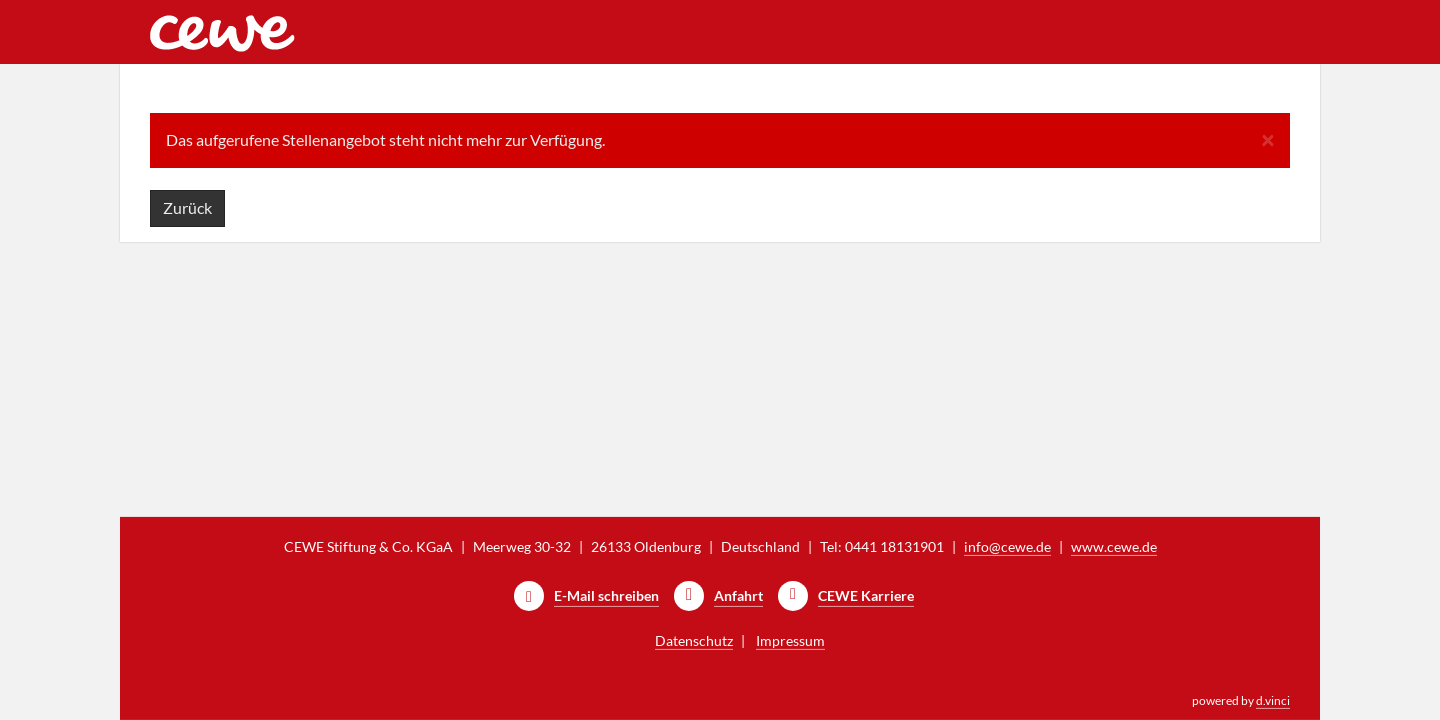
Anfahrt (738, 595)
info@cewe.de (1007, 546)
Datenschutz (694, 640)
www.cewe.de (1114, 546)
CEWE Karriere (866, 595)
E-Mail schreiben (606, 595)
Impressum (790, 640)
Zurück (187, 207)
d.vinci (1273, 700)
